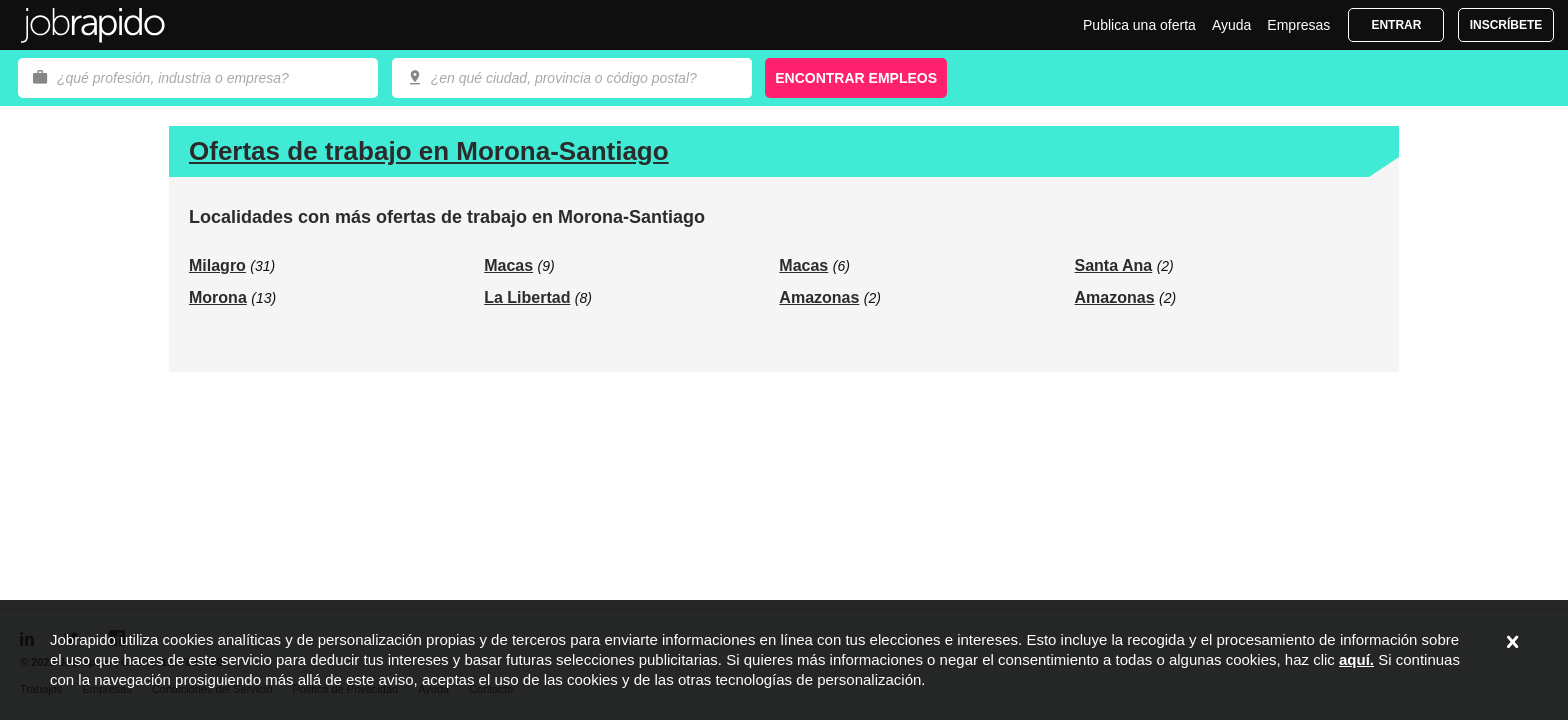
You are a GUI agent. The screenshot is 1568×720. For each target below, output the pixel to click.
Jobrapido (93, 25)
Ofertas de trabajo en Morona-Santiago (429, 151)
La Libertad (527, 297)
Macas (508, 265)
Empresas (1298, 25)
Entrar (1396, 25)
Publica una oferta (1139, 25)
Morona (218, 297)
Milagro (217, 265)
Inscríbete (1506, 25)
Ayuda (1231, 25)
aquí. (1356, 659)
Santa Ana (1114, 265)
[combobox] (572, 78)
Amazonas (819, 297)
